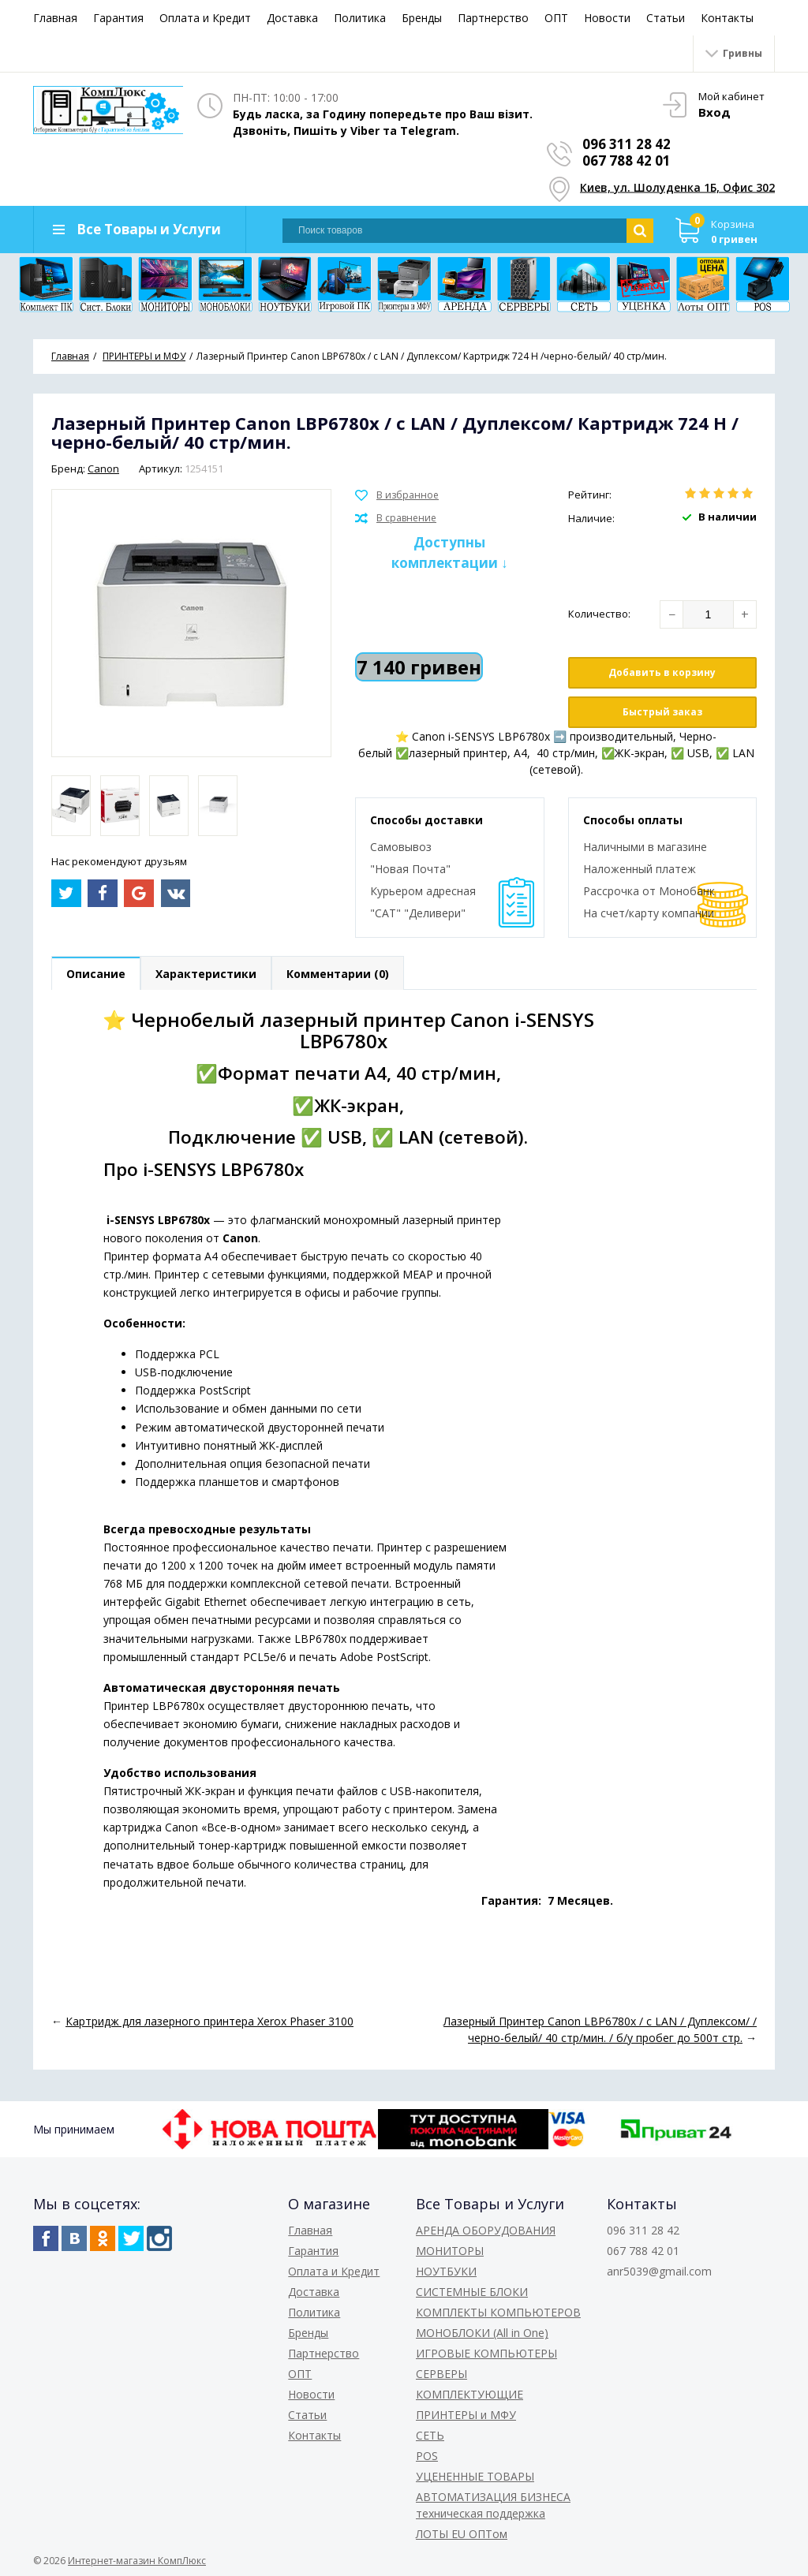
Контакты (727, 17)
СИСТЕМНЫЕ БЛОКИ (472, 2291)
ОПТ (556, 17)
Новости (607, 17)
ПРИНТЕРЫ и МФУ (466, 2414)
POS (427, 2455)
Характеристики (205, 973)
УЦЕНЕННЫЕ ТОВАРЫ (475, 2476)
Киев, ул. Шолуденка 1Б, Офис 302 (677, 187)
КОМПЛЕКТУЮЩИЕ (469, 2394)
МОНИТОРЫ (450, 2250)
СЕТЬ (430, 2435)
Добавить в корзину (662, 672)
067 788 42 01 (626, 160)
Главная (55, 17)
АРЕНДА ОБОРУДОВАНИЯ (486, 2230)
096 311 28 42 (626, 144)
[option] (71, 805)
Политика (360, 17)
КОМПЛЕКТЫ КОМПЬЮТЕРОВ (498, 2312)
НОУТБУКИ (446, 2271)
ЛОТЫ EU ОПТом (461, 2533)
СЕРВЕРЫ (441, 2373)
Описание (95, 973)
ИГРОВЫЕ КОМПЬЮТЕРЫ (486, 2353)
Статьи (665, 17)
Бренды (422, 17)
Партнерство (493, 17)
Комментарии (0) (337, 973)
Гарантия (118, 17)
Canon (103, 468)
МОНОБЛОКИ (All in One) (482, 2332)
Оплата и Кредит (205, 17)
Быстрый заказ (662, 712)
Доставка (292, 17)
